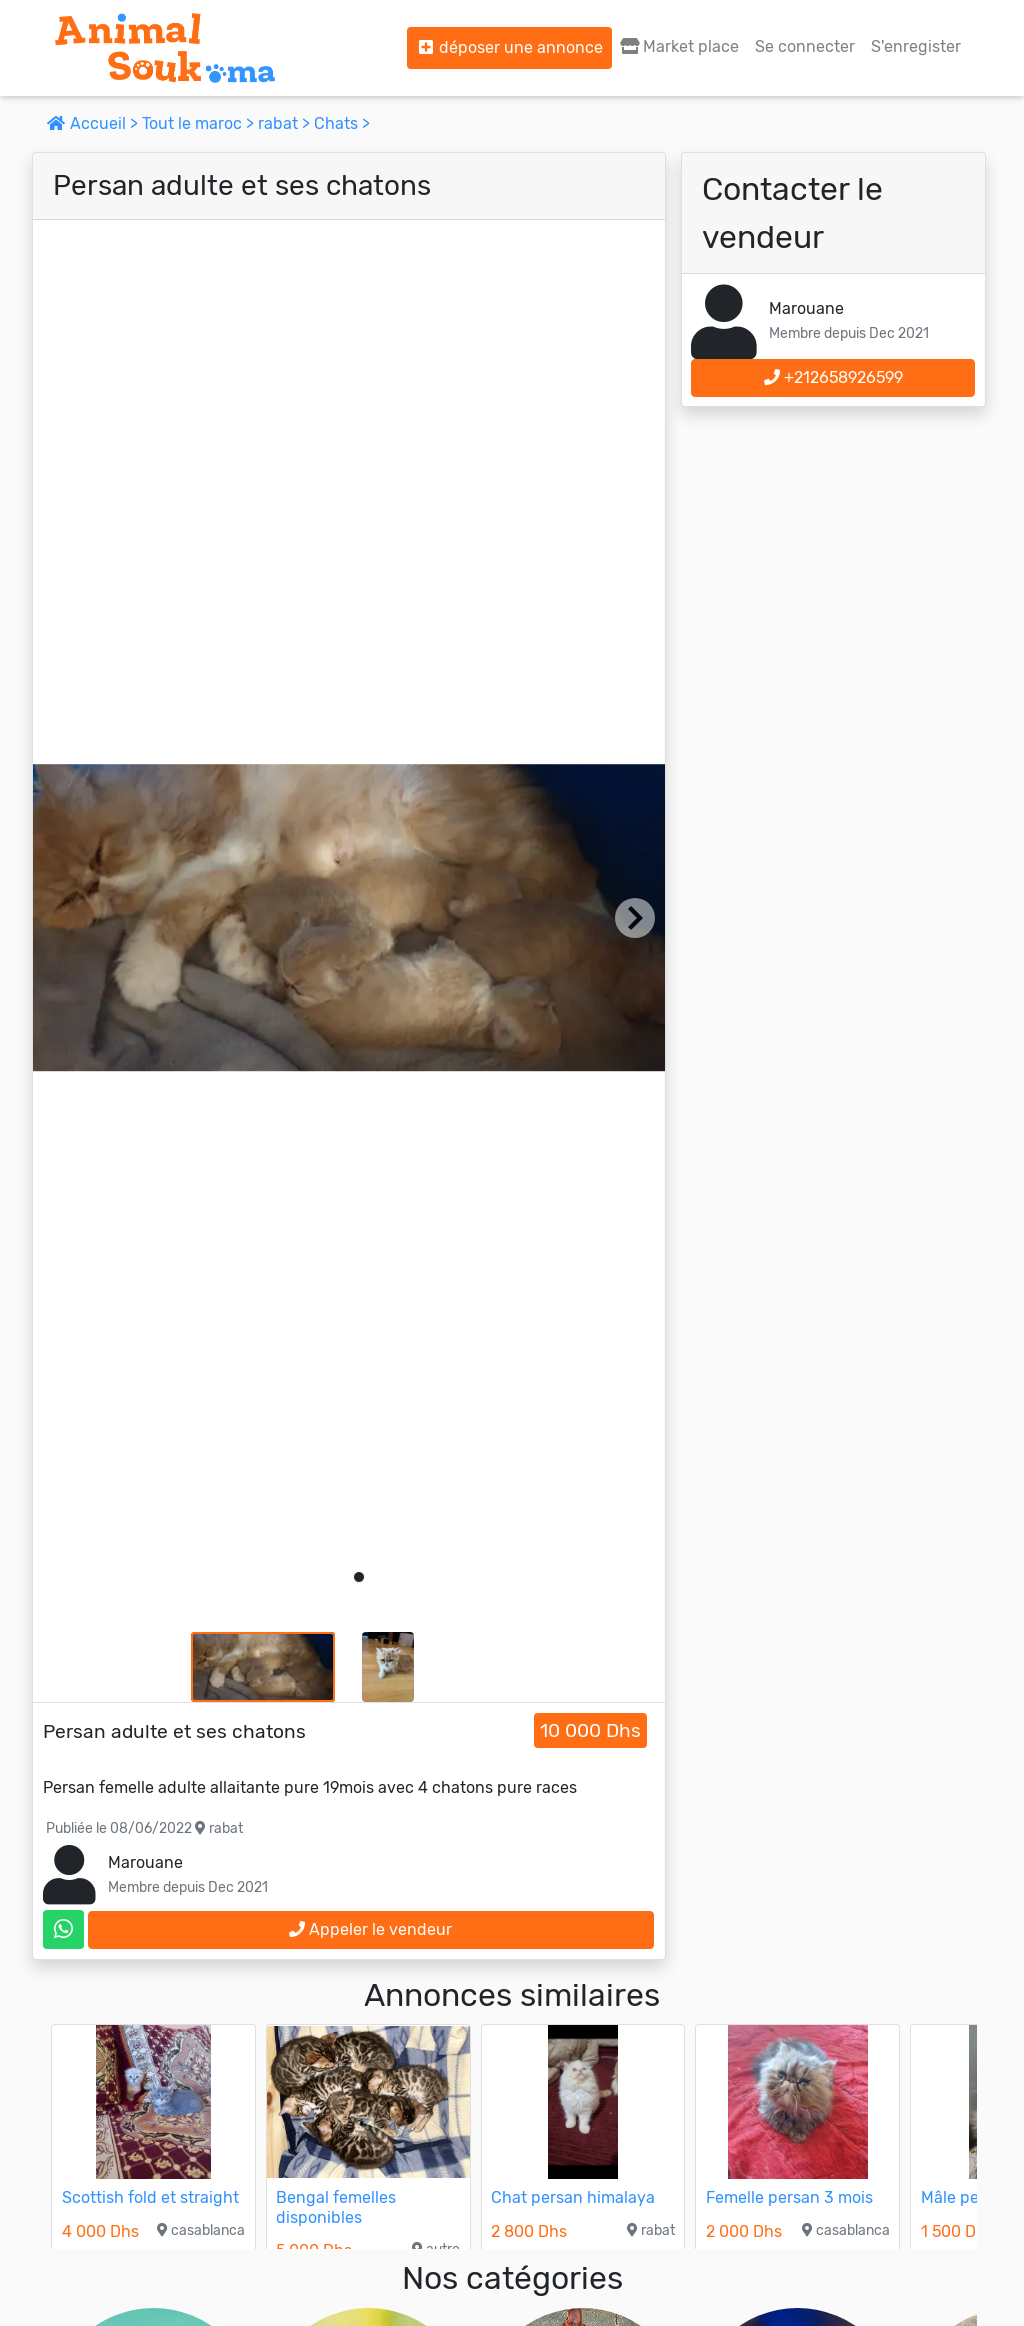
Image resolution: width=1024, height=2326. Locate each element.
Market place (679, 46)
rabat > (286, 123)
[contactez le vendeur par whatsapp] (63, 1929)
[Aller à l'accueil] (165, 48)
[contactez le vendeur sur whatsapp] (63, 1929)
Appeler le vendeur (370, 1929)
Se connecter (805, 46)
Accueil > (94, 123)
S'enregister (916, 46)
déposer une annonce (509, 47)
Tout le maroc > (200, 123)
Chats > (342, 123)
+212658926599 (833, 377)
